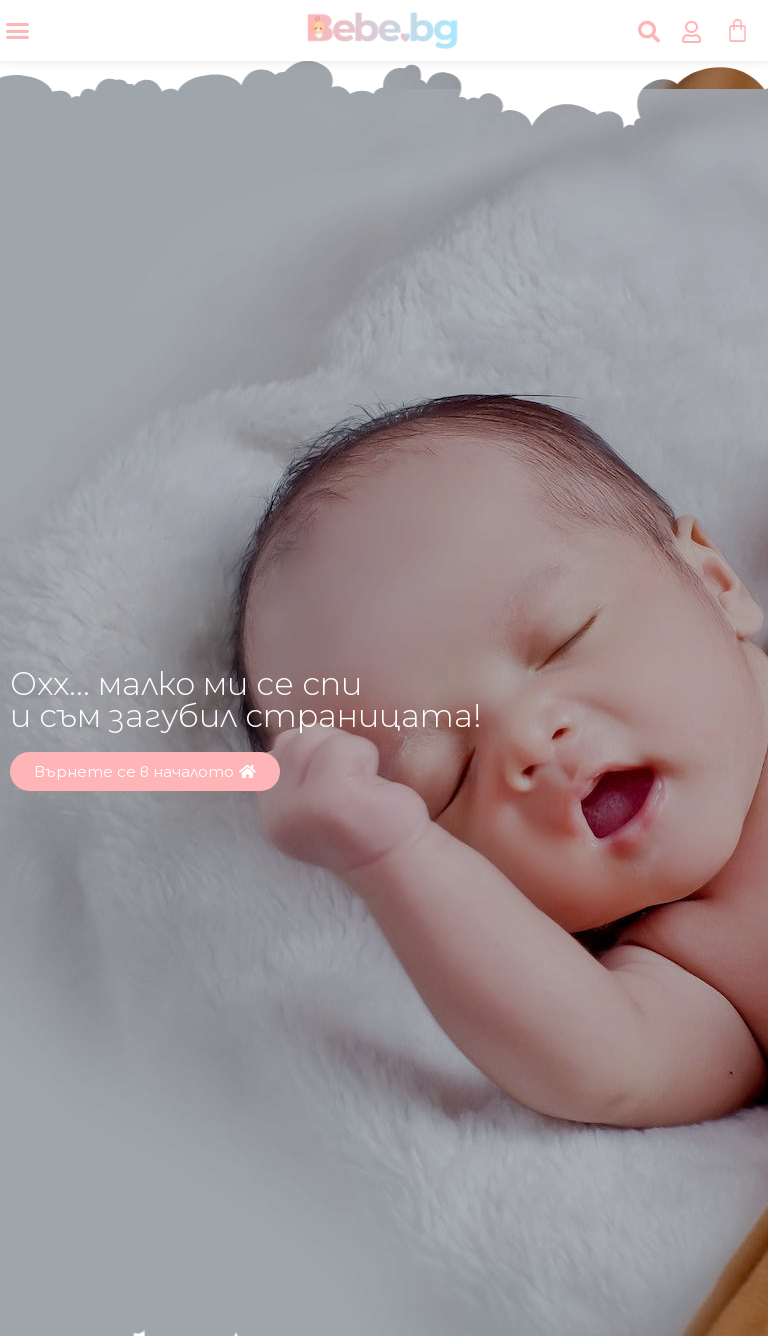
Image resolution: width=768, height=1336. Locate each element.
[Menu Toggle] (17, 30)
